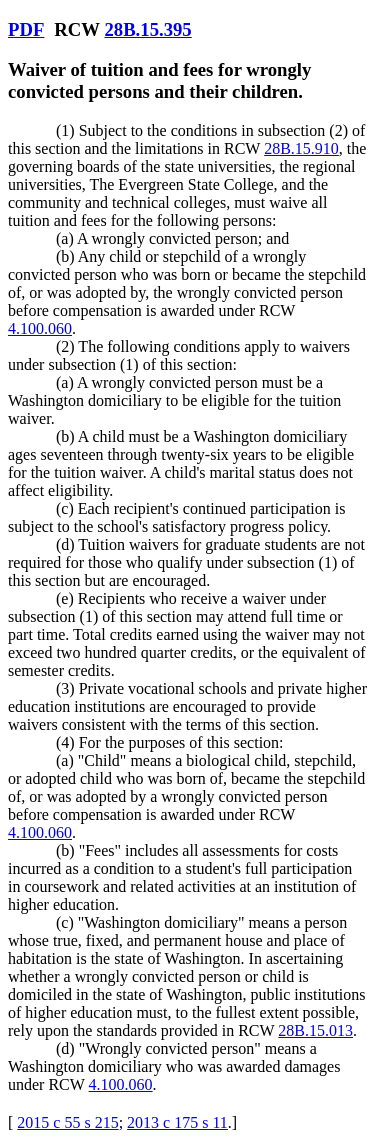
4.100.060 (40, 328)
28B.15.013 (315, 1030)
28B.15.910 (301, 148)
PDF (26, 29)
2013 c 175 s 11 (177, 1122)
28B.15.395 (147, 29)
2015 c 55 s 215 (67, 1122)
